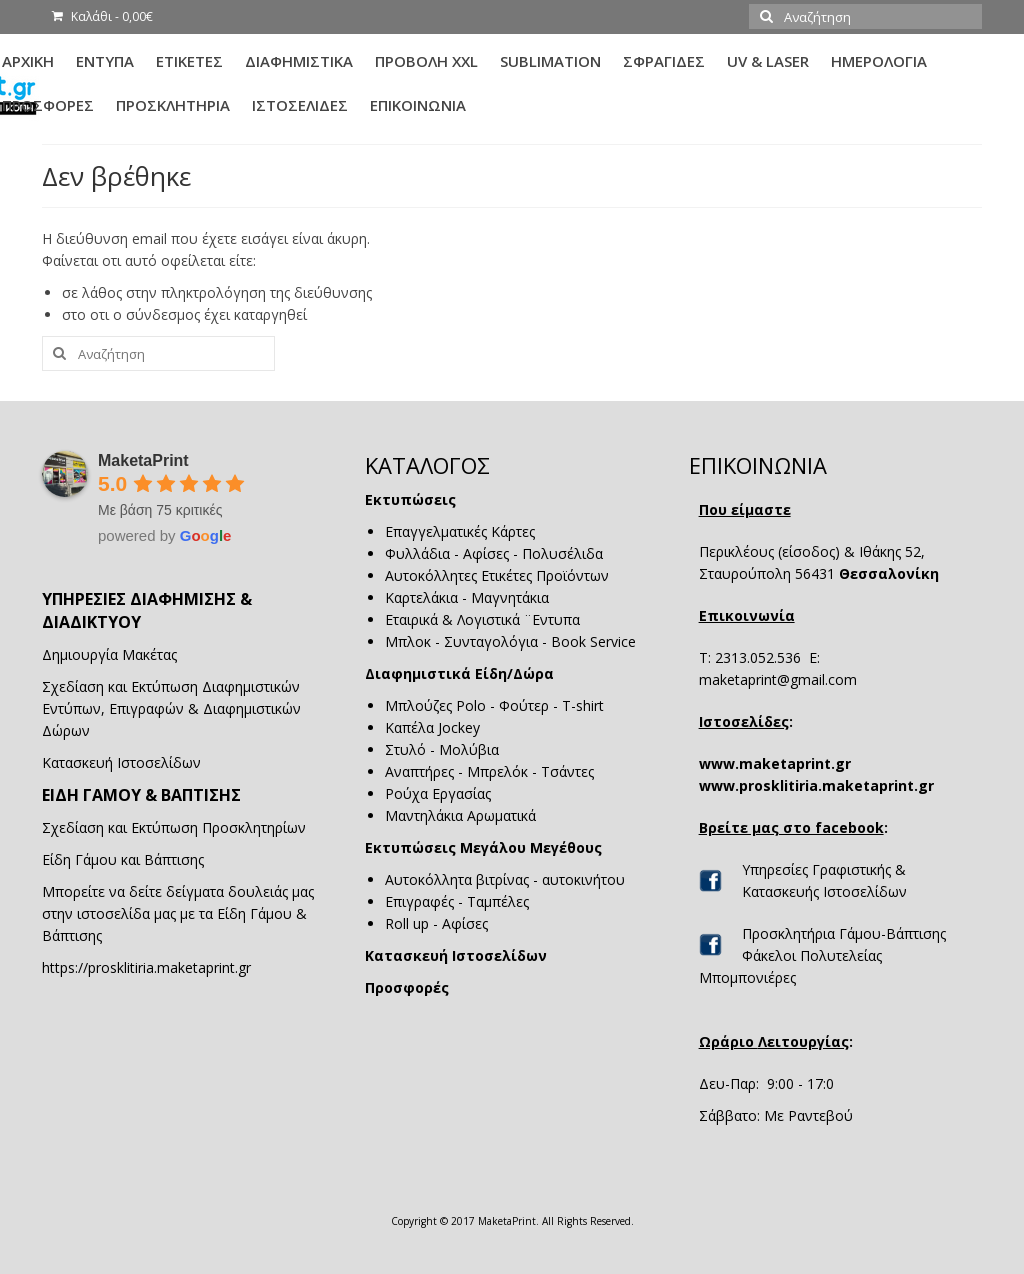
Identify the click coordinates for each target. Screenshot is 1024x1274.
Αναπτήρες (419, 771)
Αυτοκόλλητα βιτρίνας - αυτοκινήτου (505, 879)
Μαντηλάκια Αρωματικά (460, 815)
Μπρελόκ (497, 771)
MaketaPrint (143, 460)
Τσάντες (567, 771)
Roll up (407, 923)
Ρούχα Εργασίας (440, 793)
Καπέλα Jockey (432, 727)
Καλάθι (102, 16)
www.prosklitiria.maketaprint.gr (816, 785)
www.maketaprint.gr (775, 763)
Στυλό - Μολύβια (442, 749)
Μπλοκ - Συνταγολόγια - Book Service (510, 641)
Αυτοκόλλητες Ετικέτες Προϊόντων (497, 575)
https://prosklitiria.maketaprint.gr (146, 967)
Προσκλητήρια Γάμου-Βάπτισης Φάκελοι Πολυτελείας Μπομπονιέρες (822, 955)
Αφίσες (486, 553)
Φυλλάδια (417, 553)
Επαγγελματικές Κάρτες (460, 531)
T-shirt (583, 705)
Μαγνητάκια (510, 597)
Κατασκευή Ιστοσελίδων (456, 955)
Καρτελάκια (421, 597)
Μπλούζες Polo (435, 705)
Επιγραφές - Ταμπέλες (457, 901)
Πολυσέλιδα (562, 553)
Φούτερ (524, 705)
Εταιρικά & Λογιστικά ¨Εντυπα (482, 619)
